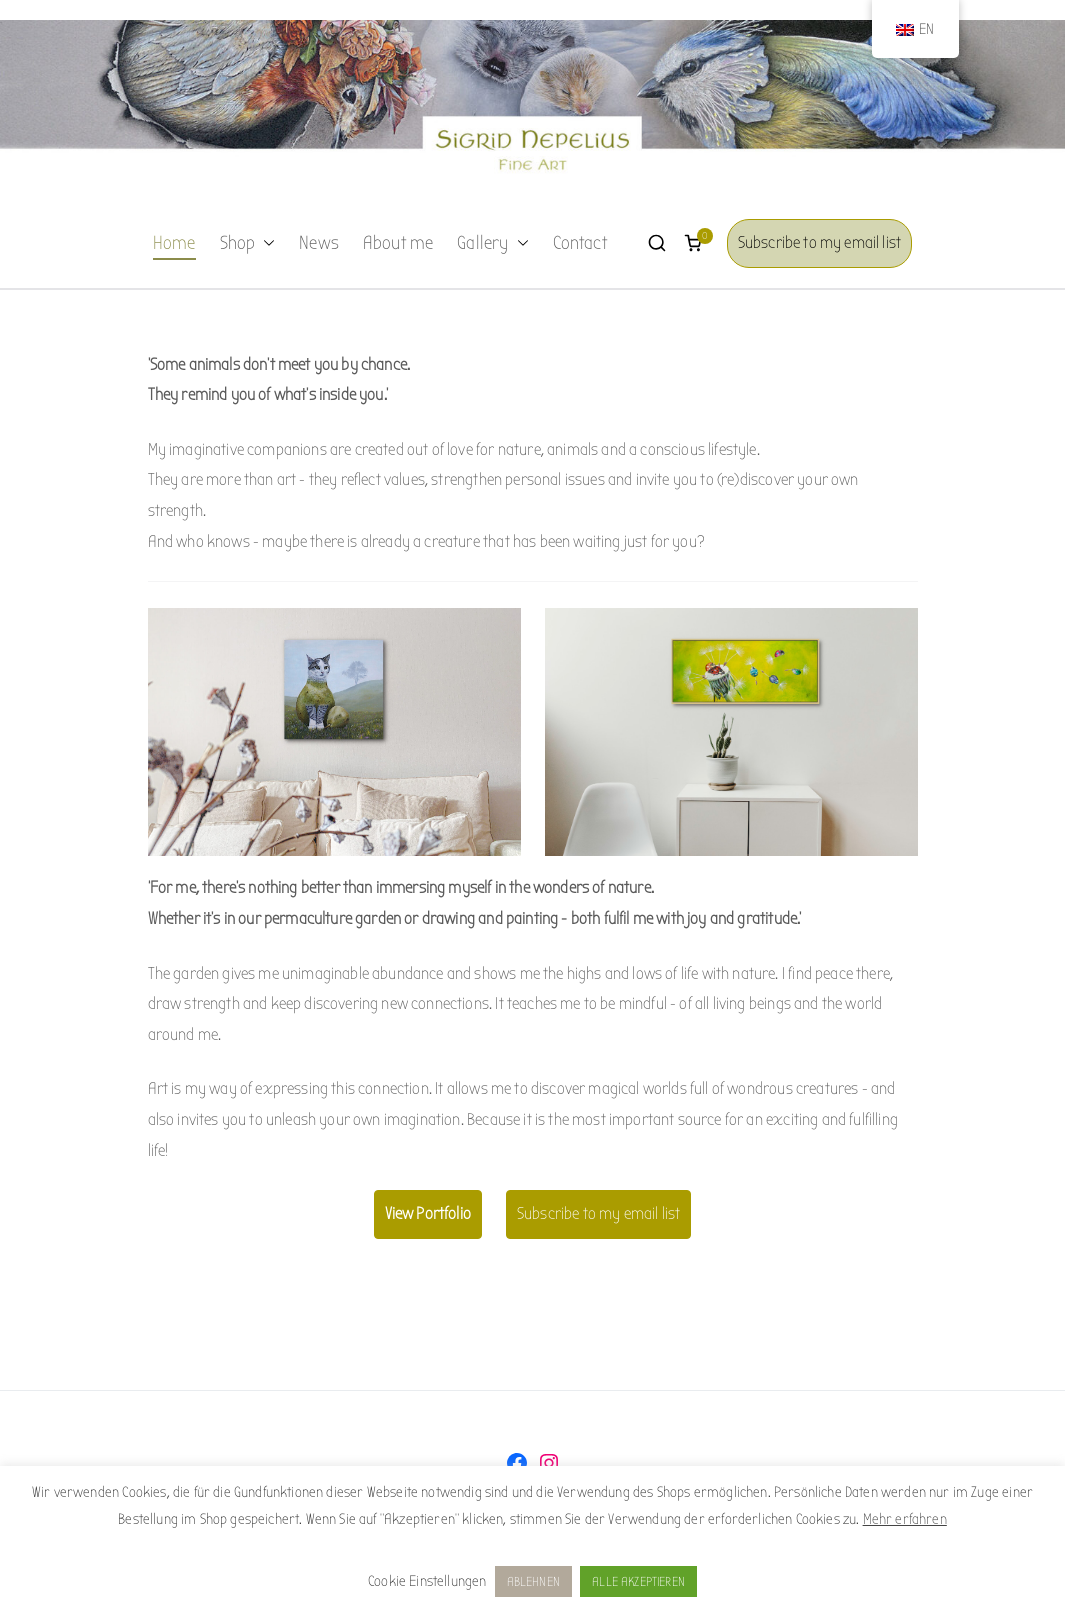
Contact (580, 243)
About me (398, 243)
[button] (265, 244)
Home (174, 243)
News (319, 243)
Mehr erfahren (905, 1519)
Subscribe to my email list (819, 242)
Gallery (492, 244)
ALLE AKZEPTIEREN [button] (638, 1581)
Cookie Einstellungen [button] (427, 1581)
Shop (248, 244)
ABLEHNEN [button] (533, 1581)
